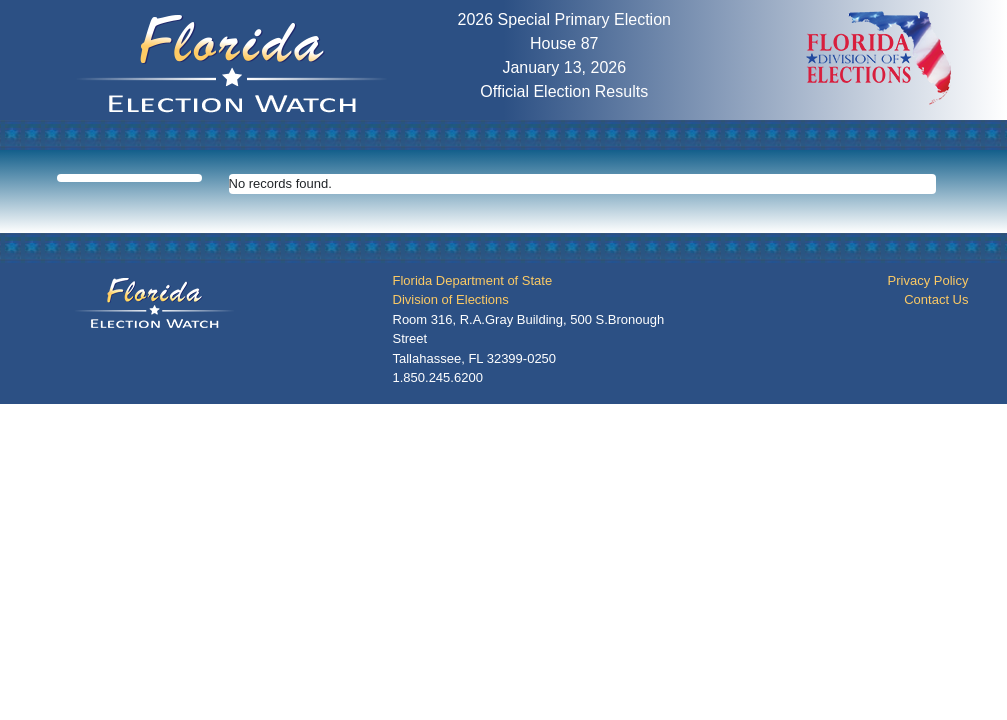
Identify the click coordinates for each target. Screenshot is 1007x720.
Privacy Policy (928, 280)
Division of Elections (451, 299)
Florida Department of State (473, 280)
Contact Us (936, 299)
